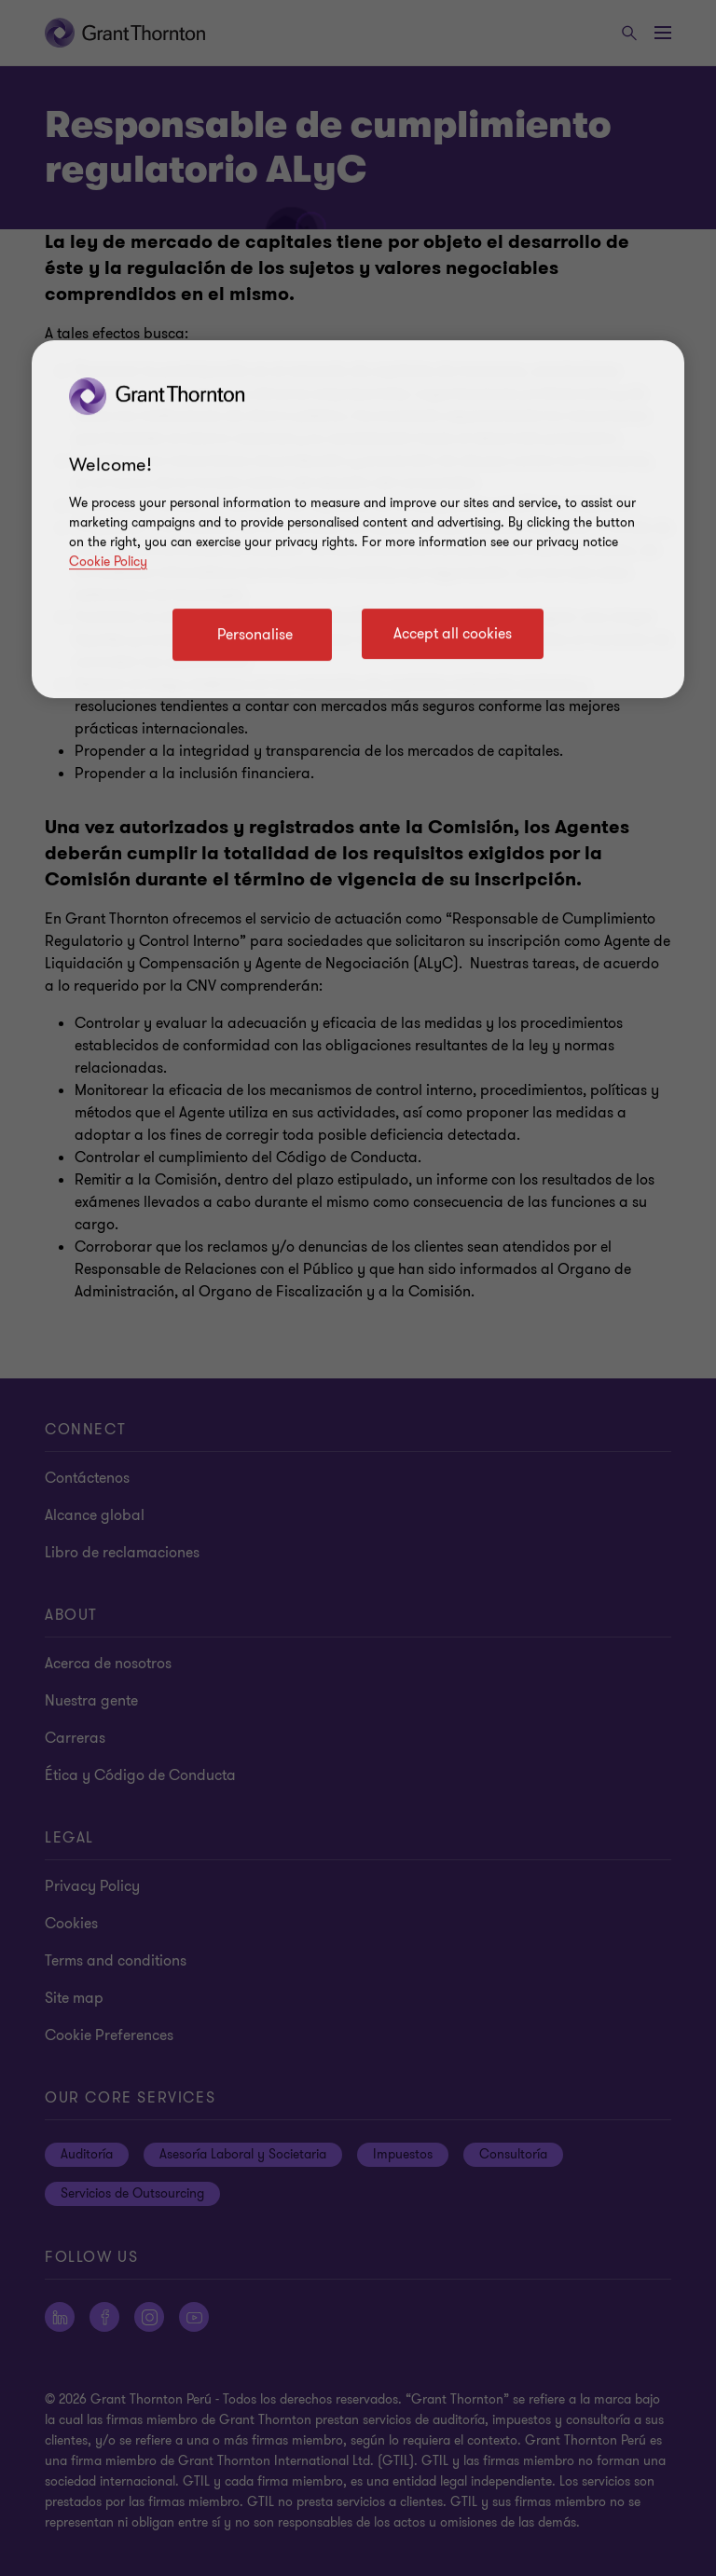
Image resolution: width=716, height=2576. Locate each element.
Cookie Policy (108, 561)
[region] (358, 519)
